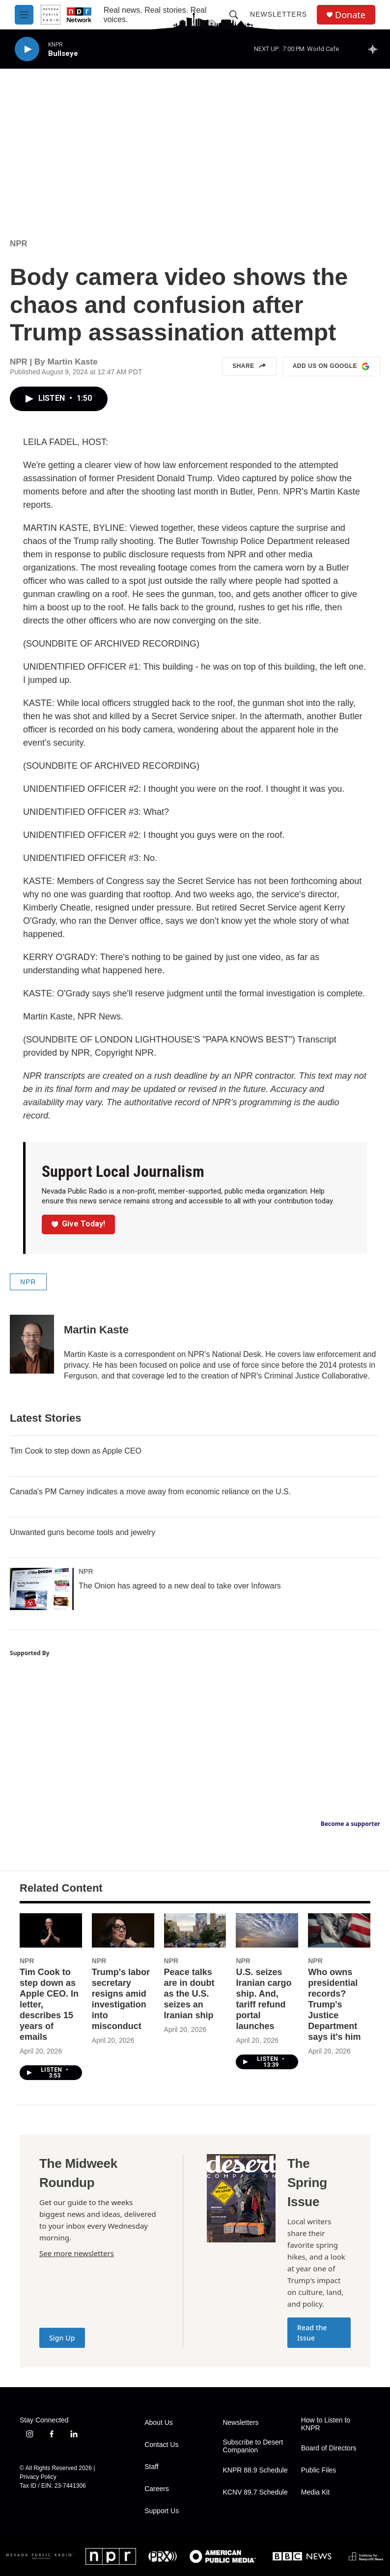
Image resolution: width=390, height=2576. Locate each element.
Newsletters (278, 14)
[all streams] (375, 49)
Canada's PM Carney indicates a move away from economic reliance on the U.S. (150, 1491)
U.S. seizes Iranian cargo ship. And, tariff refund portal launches (263, 1999)
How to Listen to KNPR (325, 2424)
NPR (19, 243)
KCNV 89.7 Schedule (255, 2492)
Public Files (318, 2470)
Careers (156, 2489)
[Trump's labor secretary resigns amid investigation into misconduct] (123, 1930)
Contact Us (161, 2444)
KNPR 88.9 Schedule (255, 2470)
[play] (27, 49)
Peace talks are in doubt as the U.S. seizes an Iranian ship (189, 1993)
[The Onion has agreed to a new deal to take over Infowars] (42, 1589)
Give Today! (79, 1223)
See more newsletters (76, 2253)
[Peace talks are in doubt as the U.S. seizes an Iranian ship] (195, 1930)
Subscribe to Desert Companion (253, 2446)
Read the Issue (312, 2332)
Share (249, 366)
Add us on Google (331, 366)
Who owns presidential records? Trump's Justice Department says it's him (334, 2004)
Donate (350, 15)
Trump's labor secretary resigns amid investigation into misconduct (121, 1999)
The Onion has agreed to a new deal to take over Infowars (180, 1586)
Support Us (161, 2511)
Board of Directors (329, 2448)
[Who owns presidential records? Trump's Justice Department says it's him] (339, 1930)
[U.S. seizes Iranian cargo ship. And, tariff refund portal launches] (267, 1930)
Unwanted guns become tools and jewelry (82, 1532)
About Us (158, 2422)
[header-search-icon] (234, 15)
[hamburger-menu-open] (24, 15)
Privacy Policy (38, 2476)
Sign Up (62, 2337)
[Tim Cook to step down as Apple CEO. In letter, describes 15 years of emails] (51, 1930)
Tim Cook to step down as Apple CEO (75, 1451)
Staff (151, 2467)
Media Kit (315, 2492)
